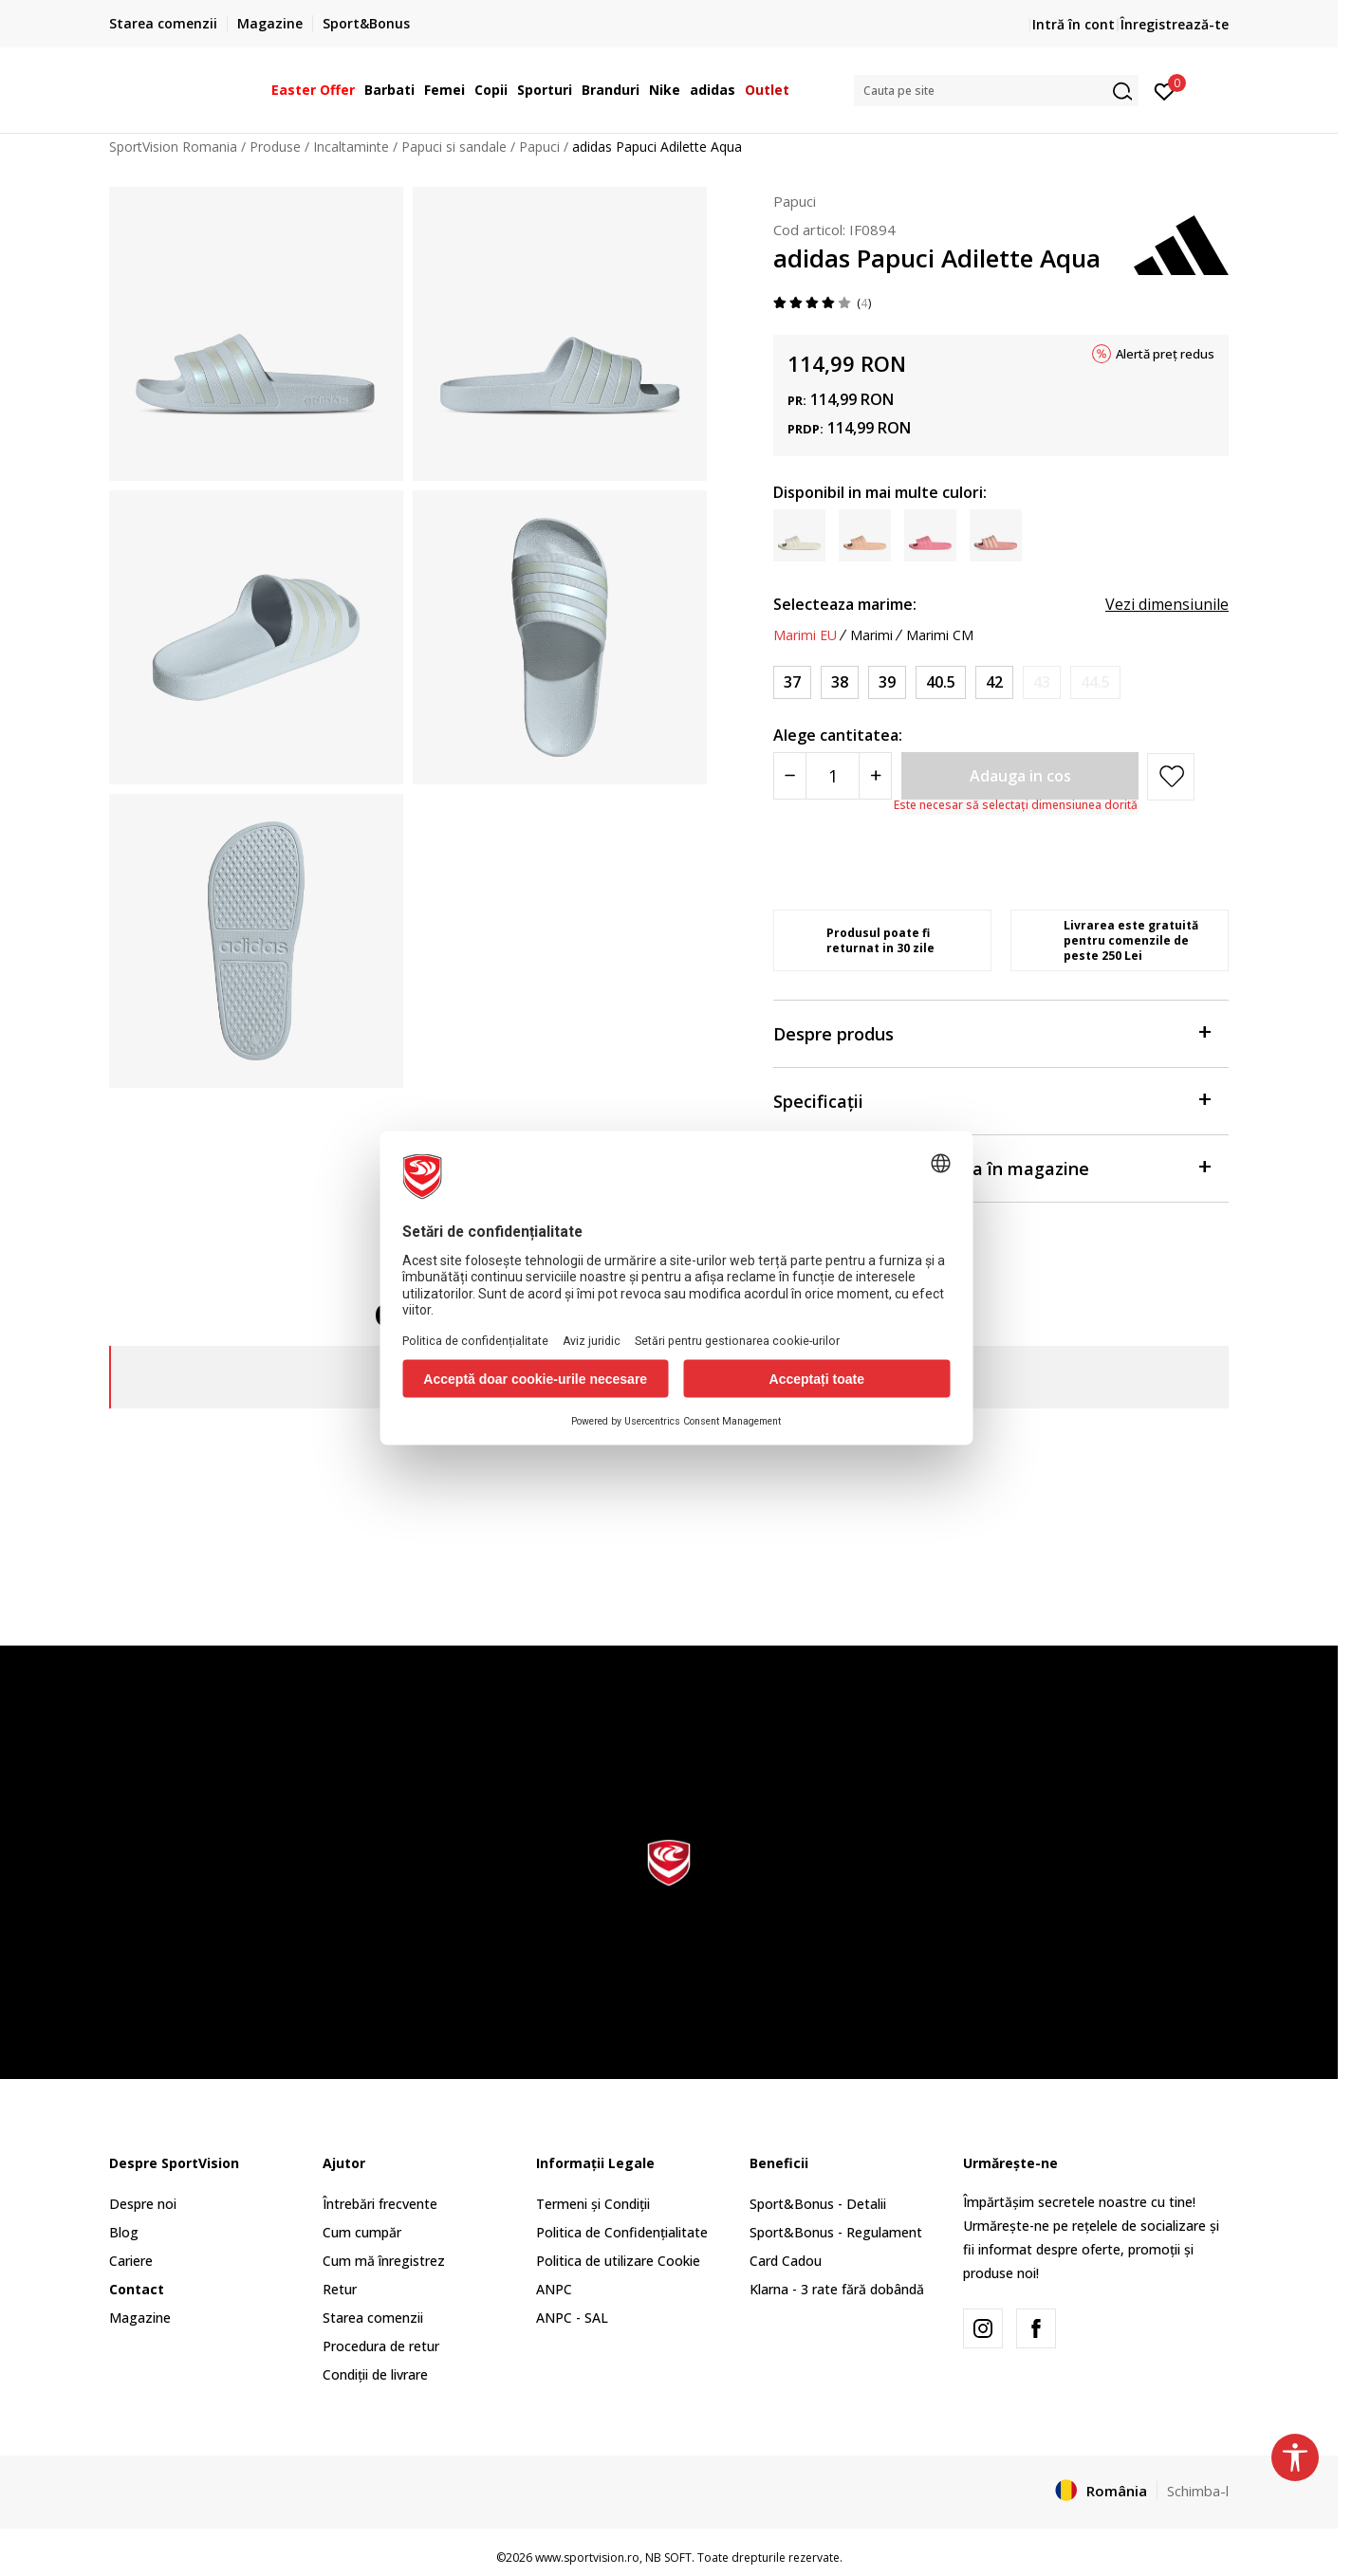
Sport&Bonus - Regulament (836, 2232)
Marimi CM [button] (939, 635)
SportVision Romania (173, 147)
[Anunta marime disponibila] (1042, 682)
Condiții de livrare (375, 2374)
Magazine (140, 2318)
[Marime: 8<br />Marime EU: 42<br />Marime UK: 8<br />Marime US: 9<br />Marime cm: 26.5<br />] (994, 682)
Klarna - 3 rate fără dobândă (837, 2289)
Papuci (539, 147)
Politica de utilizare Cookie (618, 2261)
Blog (124, 2232)
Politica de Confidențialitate (622, 2232)
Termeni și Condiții (593, 2204)
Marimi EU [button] (805, 635)
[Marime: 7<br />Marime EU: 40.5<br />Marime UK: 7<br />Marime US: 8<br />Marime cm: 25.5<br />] (941, 682)
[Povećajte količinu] (875, 776)
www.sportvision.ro (587, 2557)
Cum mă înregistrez (384, 2261)
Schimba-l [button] (1198, 2490)
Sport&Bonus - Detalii (818, 2204)
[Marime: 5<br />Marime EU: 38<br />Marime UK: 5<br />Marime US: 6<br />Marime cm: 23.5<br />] (840, 682)
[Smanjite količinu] (789, 776)
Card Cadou (786, 2261)
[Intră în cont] (1164, 90)
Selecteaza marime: (845, 604)
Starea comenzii (373, 2318)
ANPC (554, 2289)
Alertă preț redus (1165, 353)
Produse (275, 147)
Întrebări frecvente (380, 2204)
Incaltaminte (351, 147)
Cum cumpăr (362, 2232)
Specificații (991, 1100)
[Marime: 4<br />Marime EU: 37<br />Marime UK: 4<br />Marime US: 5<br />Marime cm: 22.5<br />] (792, 682)
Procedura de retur (381, 2346)
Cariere (131, 2261)
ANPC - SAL (572, 2318)
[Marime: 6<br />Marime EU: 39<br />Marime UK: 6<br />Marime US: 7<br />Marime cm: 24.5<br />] (887, 682)
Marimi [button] (871, 635)
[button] (996, 90)
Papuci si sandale (454, 147)
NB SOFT (668, 2557)
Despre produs (991, 1032)
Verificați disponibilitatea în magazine (991, 1167)
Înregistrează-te (1174, 24)
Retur (340, 2289)
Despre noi (142, 2204)
